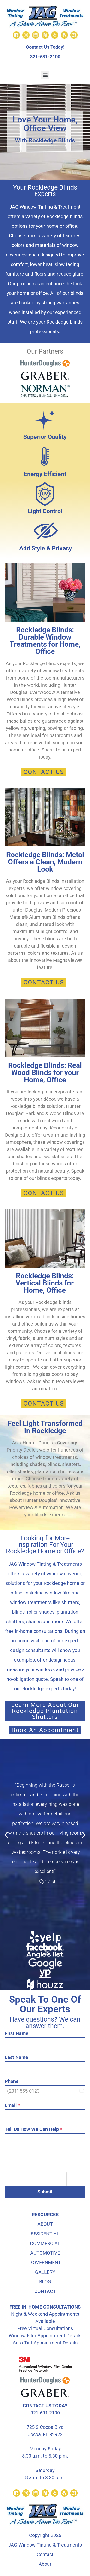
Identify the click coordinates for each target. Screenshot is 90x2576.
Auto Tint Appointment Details (45, 2343)
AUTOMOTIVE (45, 2253)
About (45, 2564)
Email (12, 2105)
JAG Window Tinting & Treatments (45, 2545)
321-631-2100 (45, 56)
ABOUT (45, 2224)
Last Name (16, 2057)
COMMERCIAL (45, 2243)
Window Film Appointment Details (45, 2335)
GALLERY (45, 2272)
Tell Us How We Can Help (33, 2129)
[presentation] (35, 2179)
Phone (11, 2081)
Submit (45, 2192)
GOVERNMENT (45, 2262)
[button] (45, 75)
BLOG (45, 2282)
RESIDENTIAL (45, 2234)
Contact (45, 2554)
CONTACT (45, 2291)
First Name (16, 2033)
